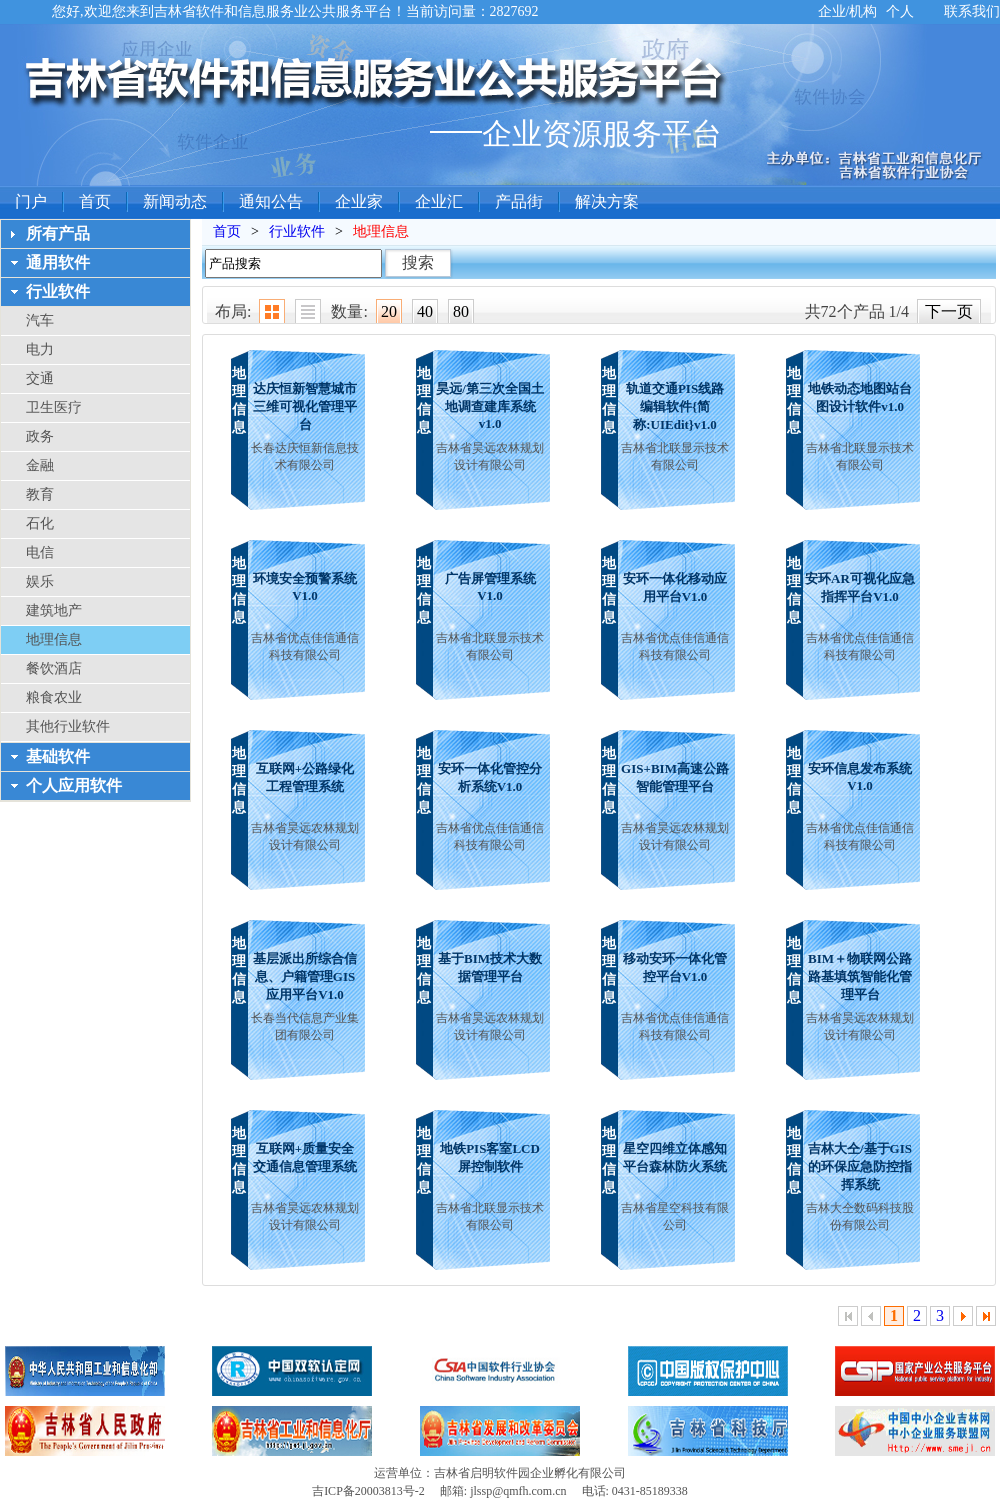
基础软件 (58, 756)
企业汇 (439, 201)
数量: (349, 311)
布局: (233, 311)
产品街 (519, 201)
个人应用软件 (74, 785)
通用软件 (58, 262)
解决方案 (607, 201)
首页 (95, 201)
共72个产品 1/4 (857, 311)
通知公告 (271, 201)
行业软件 (58, 291)
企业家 (359, 201)
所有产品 (58, 233)
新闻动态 (175, 201)
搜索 (418, 262)
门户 (31, 201)
